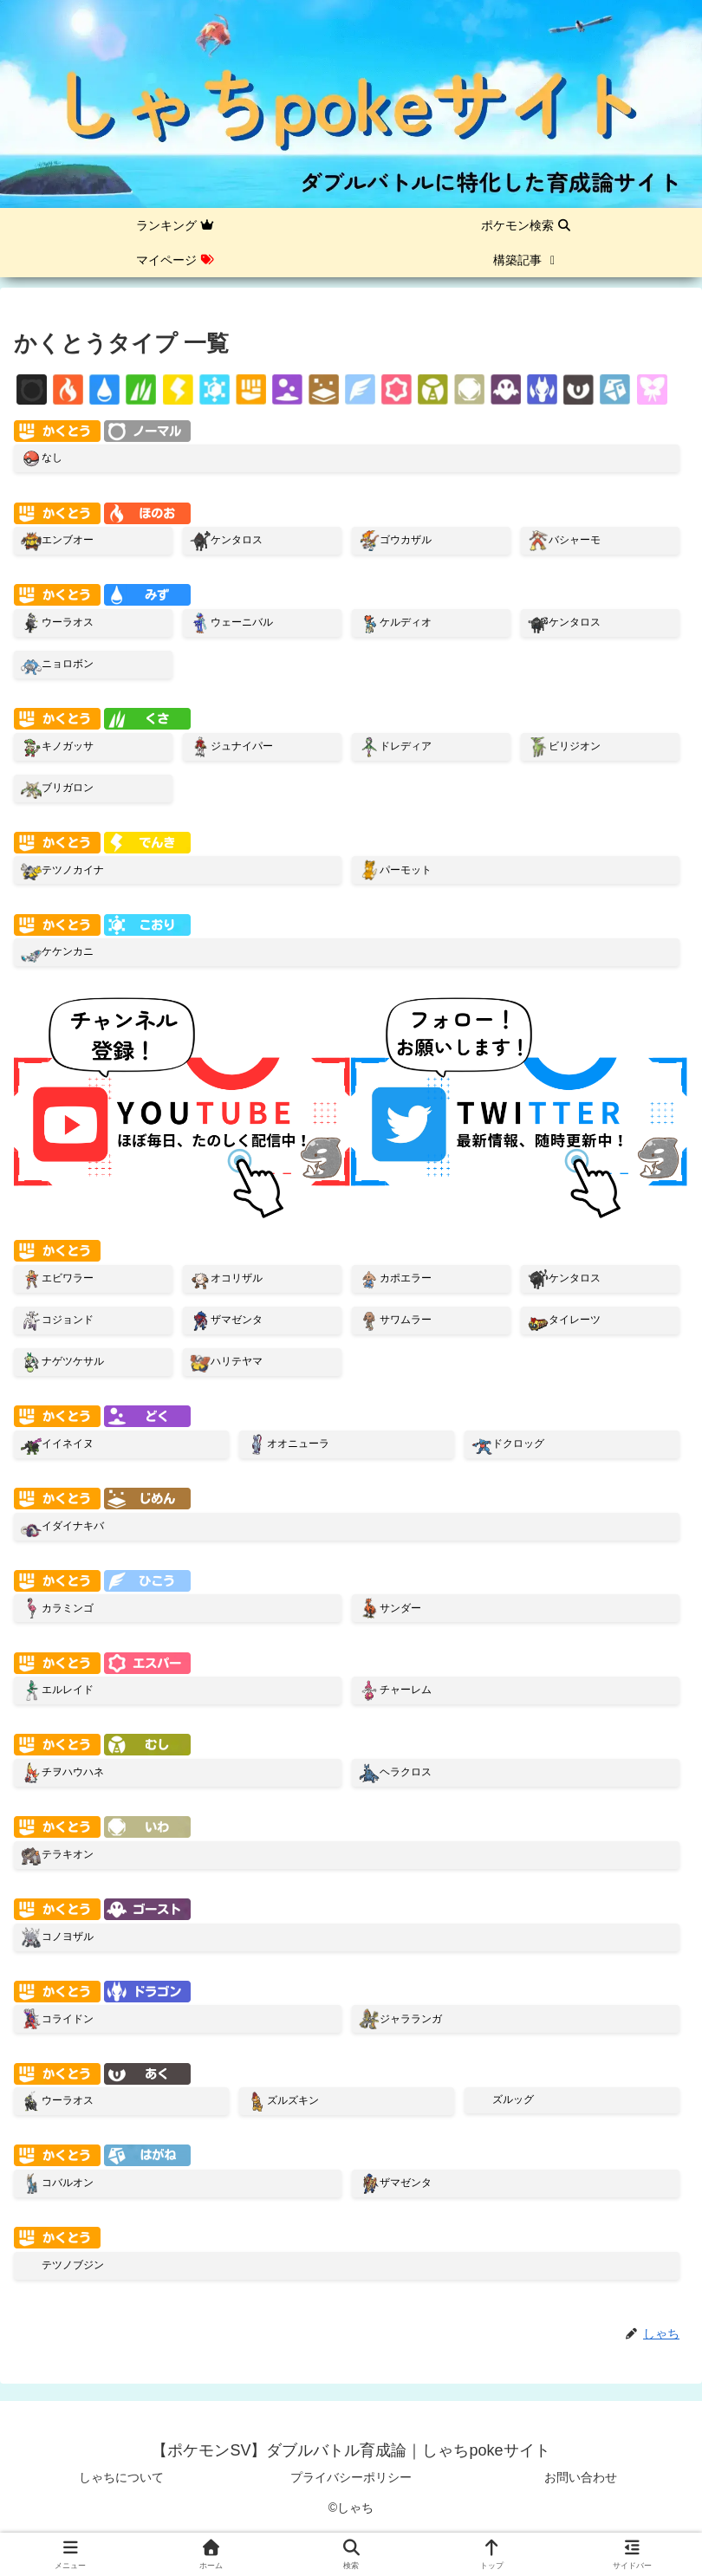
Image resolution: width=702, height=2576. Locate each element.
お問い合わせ (580, 2477)
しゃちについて (121, 2477)
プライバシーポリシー (351, 2477)
